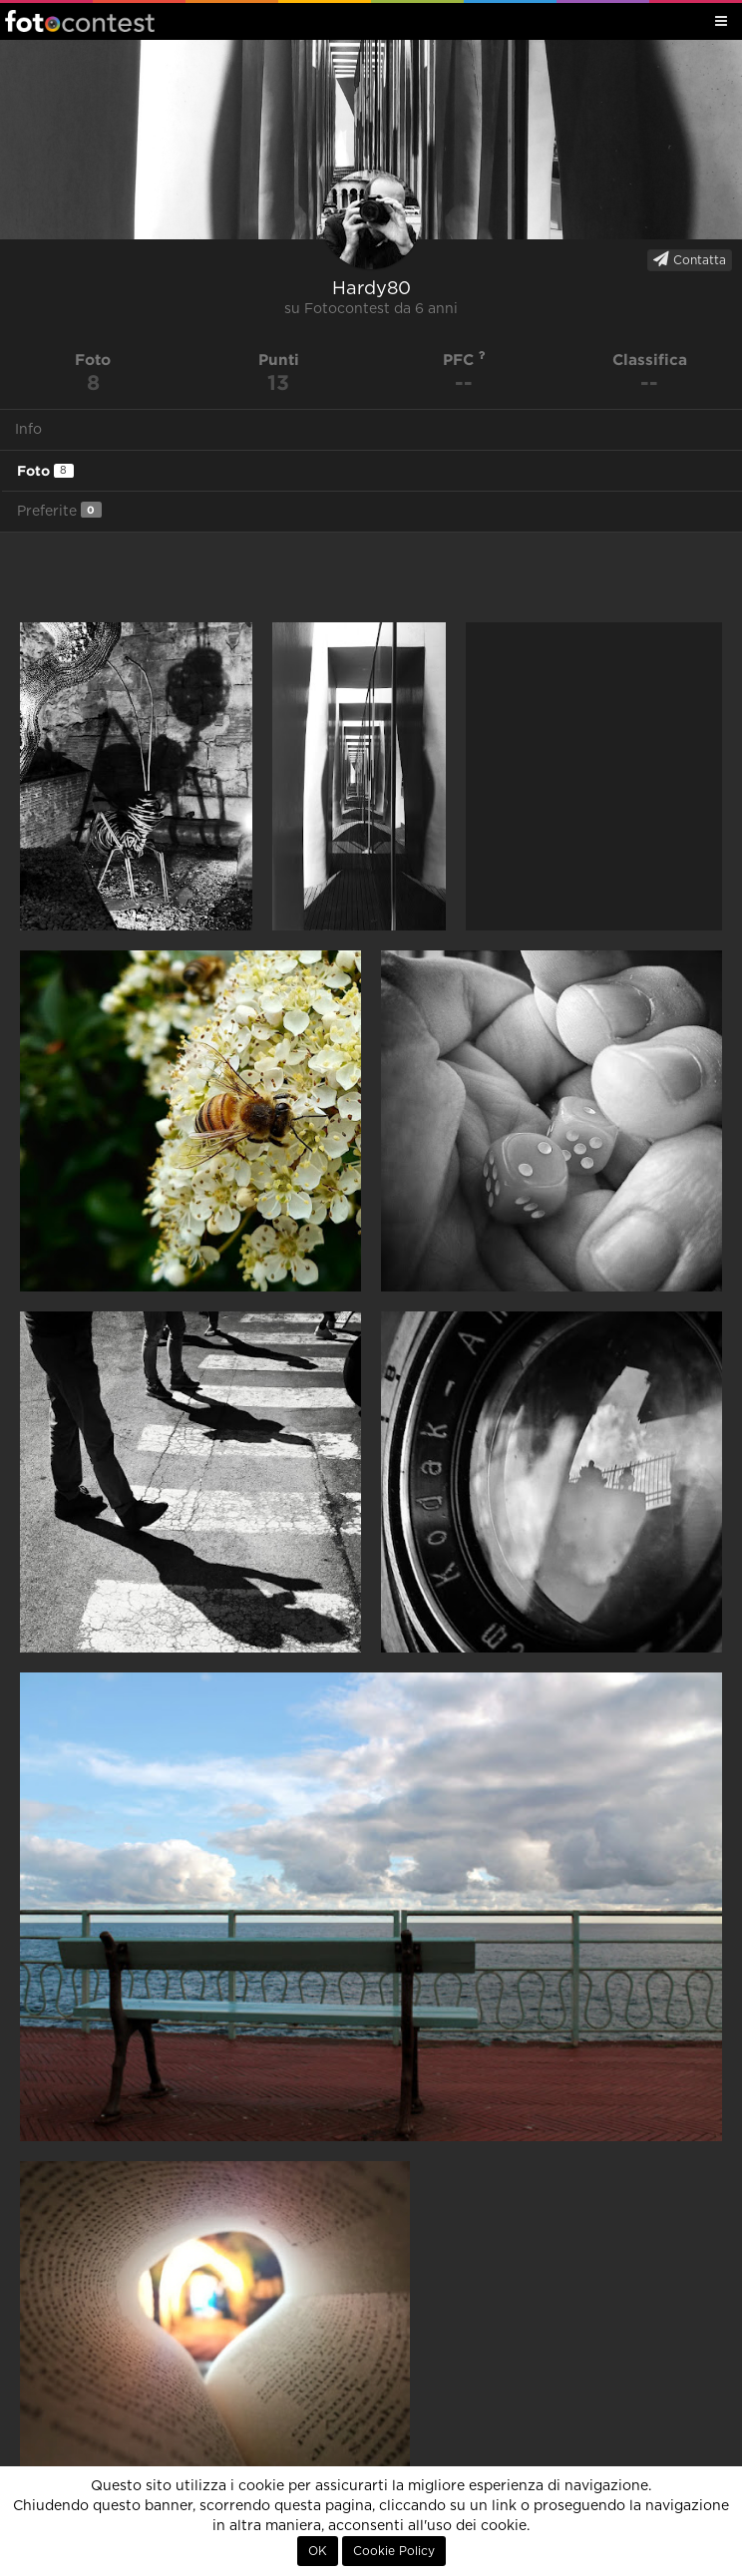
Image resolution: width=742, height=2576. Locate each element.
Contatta (689, 259)
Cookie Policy (394, 2551)
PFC (464, 359)
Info (28, 430)
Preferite (59, 510)
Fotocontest (80, 21)
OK (317, 2551)
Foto (45, 471)
